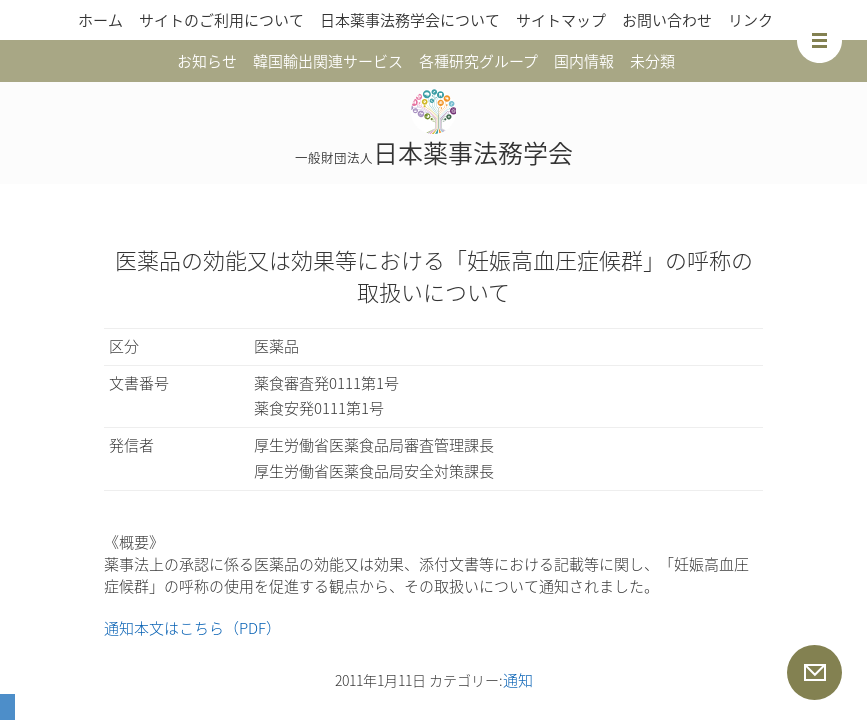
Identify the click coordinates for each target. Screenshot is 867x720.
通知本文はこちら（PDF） (192, 628)
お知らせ (207, 61)
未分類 (652, 61)
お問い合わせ (667, 20)
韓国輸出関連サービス (328, 61)
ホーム (100, 20)
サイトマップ (561, 20)
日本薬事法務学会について (410, 20)
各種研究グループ (478, 61)
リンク (750, 20)
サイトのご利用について (221, 20)
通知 (518, 680)
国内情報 (584, 61)
